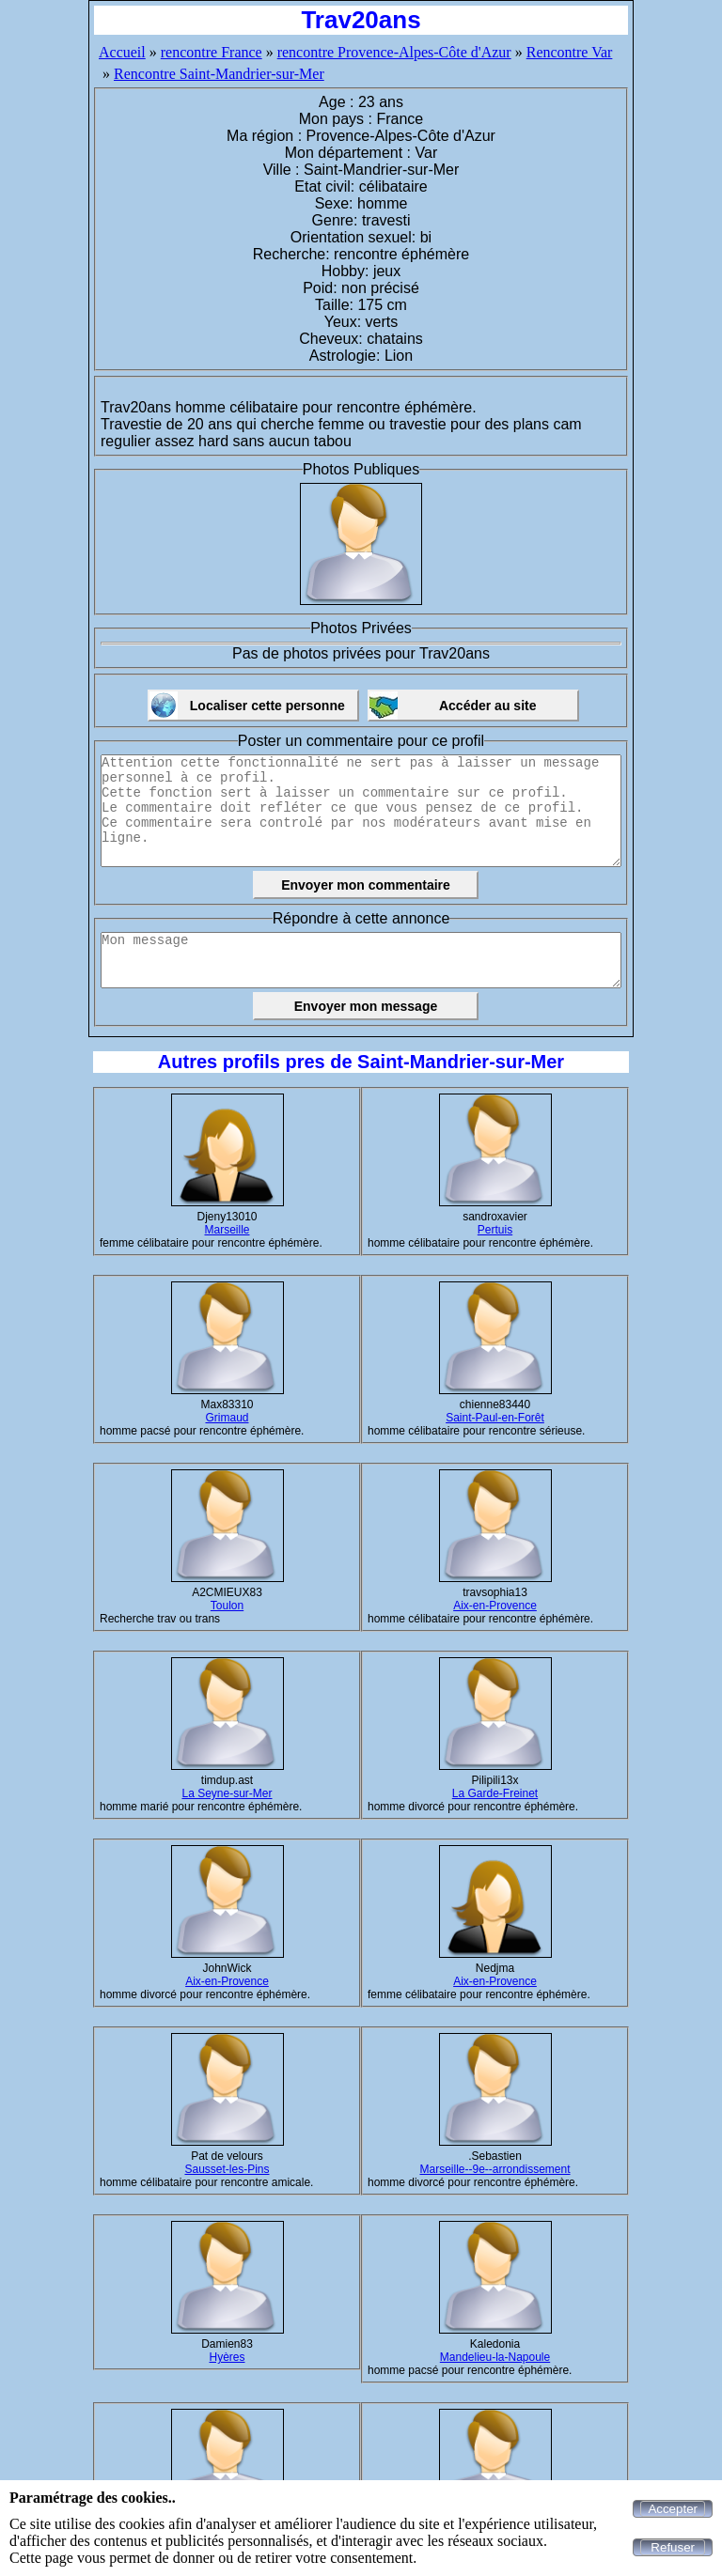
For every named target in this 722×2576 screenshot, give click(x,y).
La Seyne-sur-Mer (226, 1793)
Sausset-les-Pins (226, 2169)
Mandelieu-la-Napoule (495, 2357)
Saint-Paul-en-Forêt (495, 1417)
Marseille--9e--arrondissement (494, 2169)
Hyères (226, 2357)
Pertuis (495, 1229)
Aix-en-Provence (495, 1605)
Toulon (227, 1605)
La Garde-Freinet (495, 1793)
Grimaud (226, 1417)
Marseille (226, 1229)
